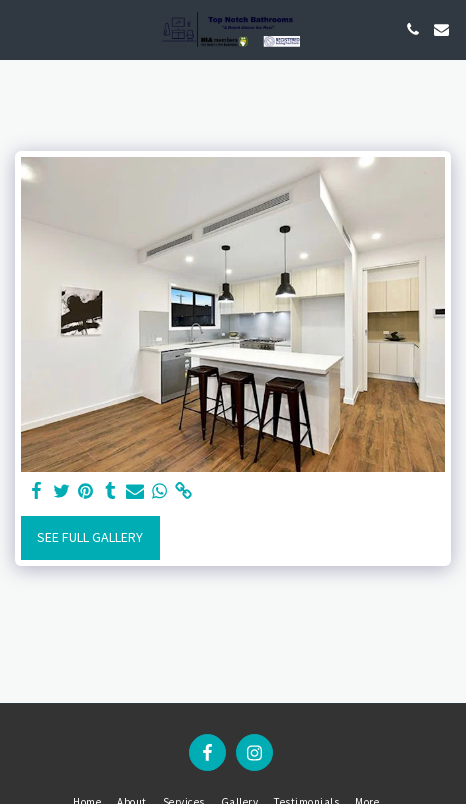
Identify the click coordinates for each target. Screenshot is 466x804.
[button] (22, 28)
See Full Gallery (90, 537)
